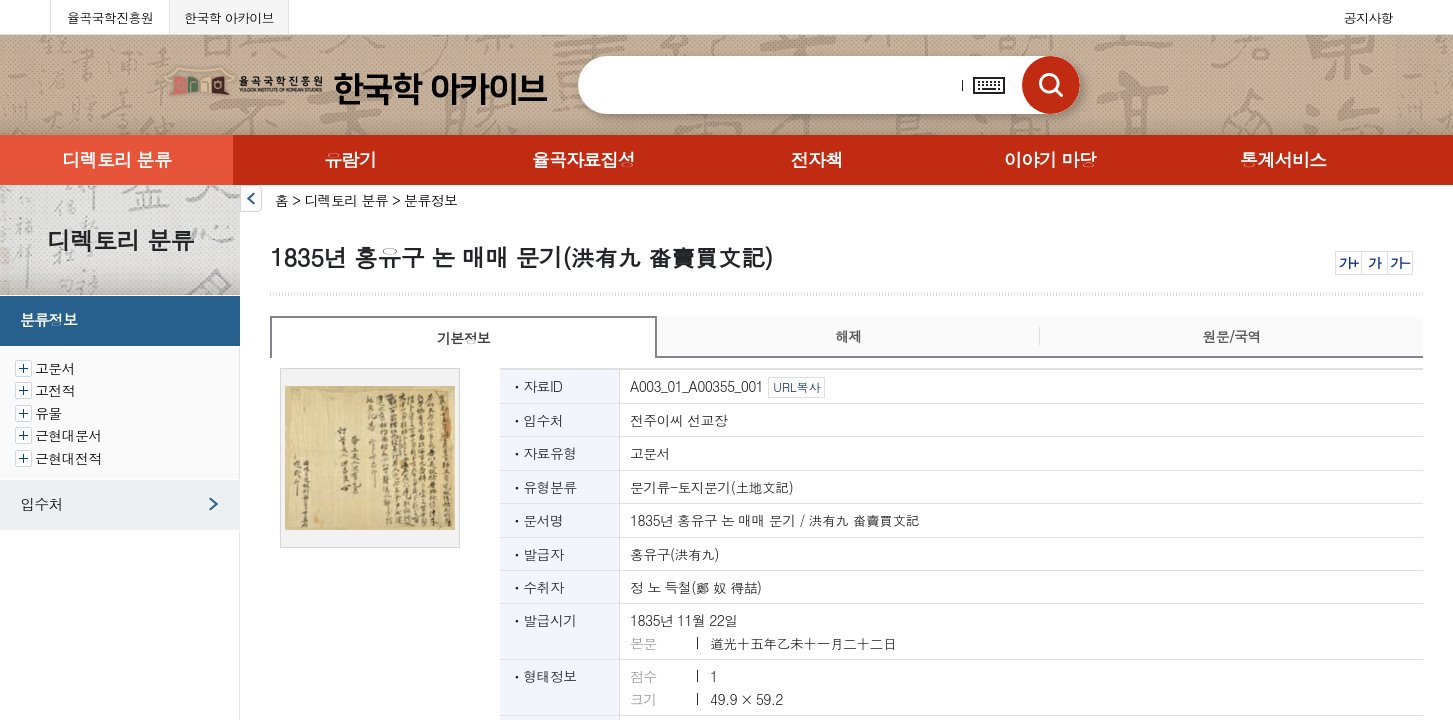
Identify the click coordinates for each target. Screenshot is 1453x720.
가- (1399, 262)
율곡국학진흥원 (110, 17)
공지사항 (1368, 17)
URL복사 (796, 386)
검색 (1051, 85)
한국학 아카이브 (229, 17)
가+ (1348, 262)
